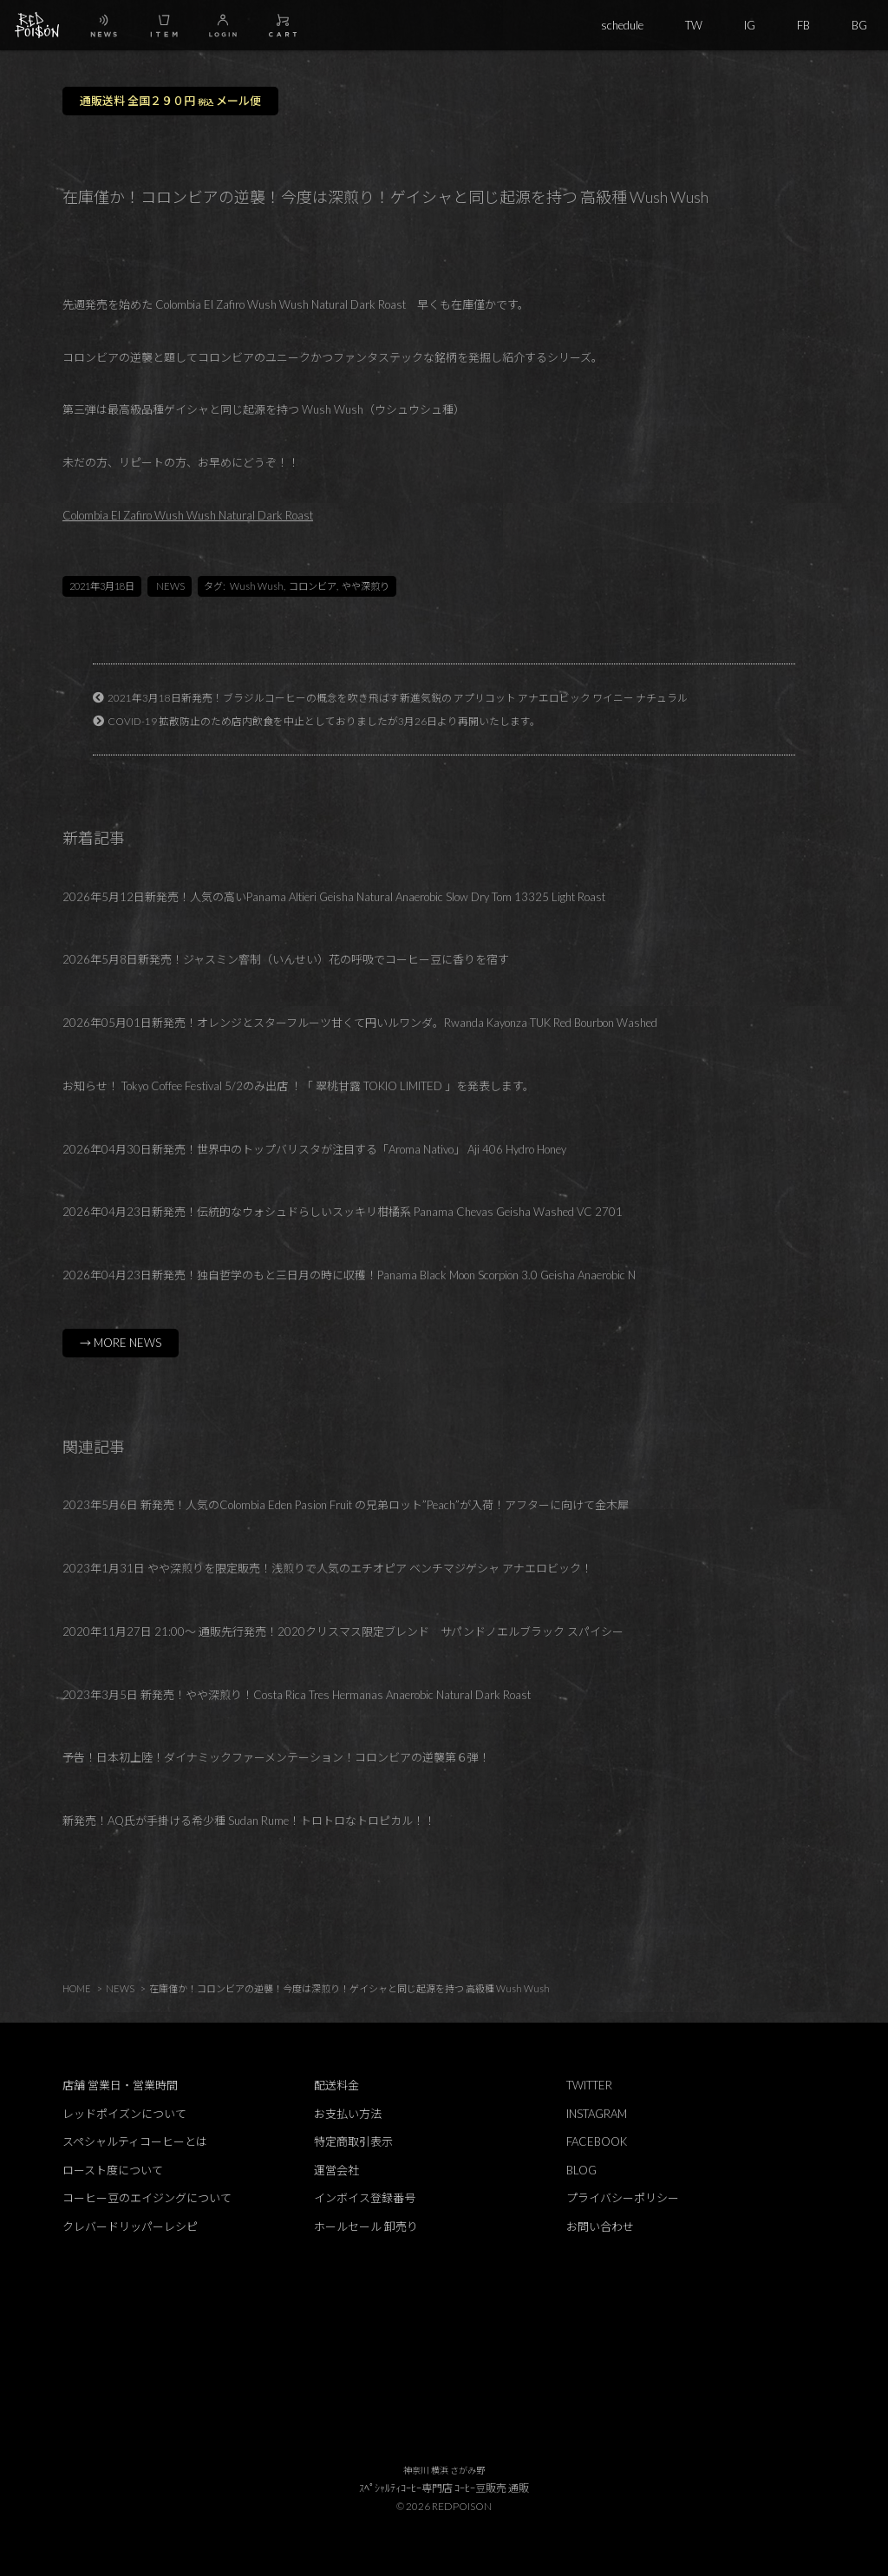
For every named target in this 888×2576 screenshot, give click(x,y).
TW (693, 25)
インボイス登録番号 (364, 2198)
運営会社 (336, 2170)
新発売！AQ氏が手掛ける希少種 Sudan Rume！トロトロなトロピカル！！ (248, 1820)
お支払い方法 (348, 2114)
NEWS (170, 586)
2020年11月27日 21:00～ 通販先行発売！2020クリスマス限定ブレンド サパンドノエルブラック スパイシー (343, 1631)
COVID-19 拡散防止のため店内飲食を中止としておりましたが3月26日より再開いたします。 (324, 721)
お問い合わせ (600, 2226)
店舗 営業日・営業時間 (120, 2085)
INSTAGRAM (596, 2114)
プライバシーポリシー (622, 2198)
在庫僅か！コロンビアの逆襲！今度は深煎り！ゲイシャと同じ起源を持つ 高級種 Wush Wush (349, 1988)
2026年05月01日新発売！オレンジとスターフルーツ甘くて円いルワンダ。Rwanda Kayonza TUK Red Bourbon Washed (359, 1023)
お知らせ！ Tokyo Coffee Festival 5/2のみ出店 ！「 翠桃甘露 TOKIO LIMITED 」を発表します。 (298, 1086)
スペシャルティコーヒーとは (134, 2141)
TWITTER (589, 2085)
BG (859, 25)
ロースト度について (112, 2170)
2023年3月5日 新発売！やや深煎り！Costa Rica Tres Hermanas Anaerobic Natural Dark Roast (296, 1695)
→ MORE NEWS (120, 1343)
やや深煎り (365, 586)
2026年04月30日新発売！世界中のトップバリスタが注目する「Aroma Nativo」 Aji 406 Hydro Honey (314, 1149)
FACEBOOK (596, 2141)
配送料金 (336, 2085)
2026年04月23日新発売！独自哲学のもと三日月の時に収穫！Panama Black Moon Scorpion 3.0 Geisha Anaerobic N (349, 1275)
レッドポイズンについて (124, 2114)
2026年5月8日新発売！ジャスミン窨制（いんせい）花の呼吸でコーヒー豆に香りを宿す (285, 959)
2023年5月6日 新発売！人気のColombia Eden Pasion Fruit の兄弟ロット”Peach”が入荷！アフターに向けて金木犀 (345, 1505)
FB (803, 25)
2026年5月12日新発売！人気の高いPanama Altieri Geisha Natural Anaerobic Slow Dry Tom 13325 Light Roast (333, 897)
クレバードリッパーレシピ (130, 2226)
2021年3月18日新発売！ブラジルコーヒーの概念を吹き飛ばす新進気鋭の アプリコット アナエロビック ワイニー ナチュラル (398, 697)
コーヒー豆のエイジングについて (147, 2198)
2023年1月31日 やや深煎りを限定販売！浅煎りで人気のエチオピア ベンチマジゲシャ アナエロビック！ (327, 1568)
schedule (622, 25)
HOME (76, 1988)
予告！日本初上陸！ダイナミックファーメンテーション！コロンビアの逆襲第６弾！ (276, 1757)
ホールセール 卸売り (366, 2226)
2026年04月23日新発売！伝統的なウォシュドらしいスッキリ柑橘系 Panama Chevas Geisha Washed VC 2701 (342, 1212)
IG (749, 25)
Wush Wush (257, 586)
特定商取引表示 (353, 2141)
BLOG (581, 2170)
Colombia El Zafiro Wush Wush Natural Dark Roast (187, 515)
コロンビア (312, 586)
